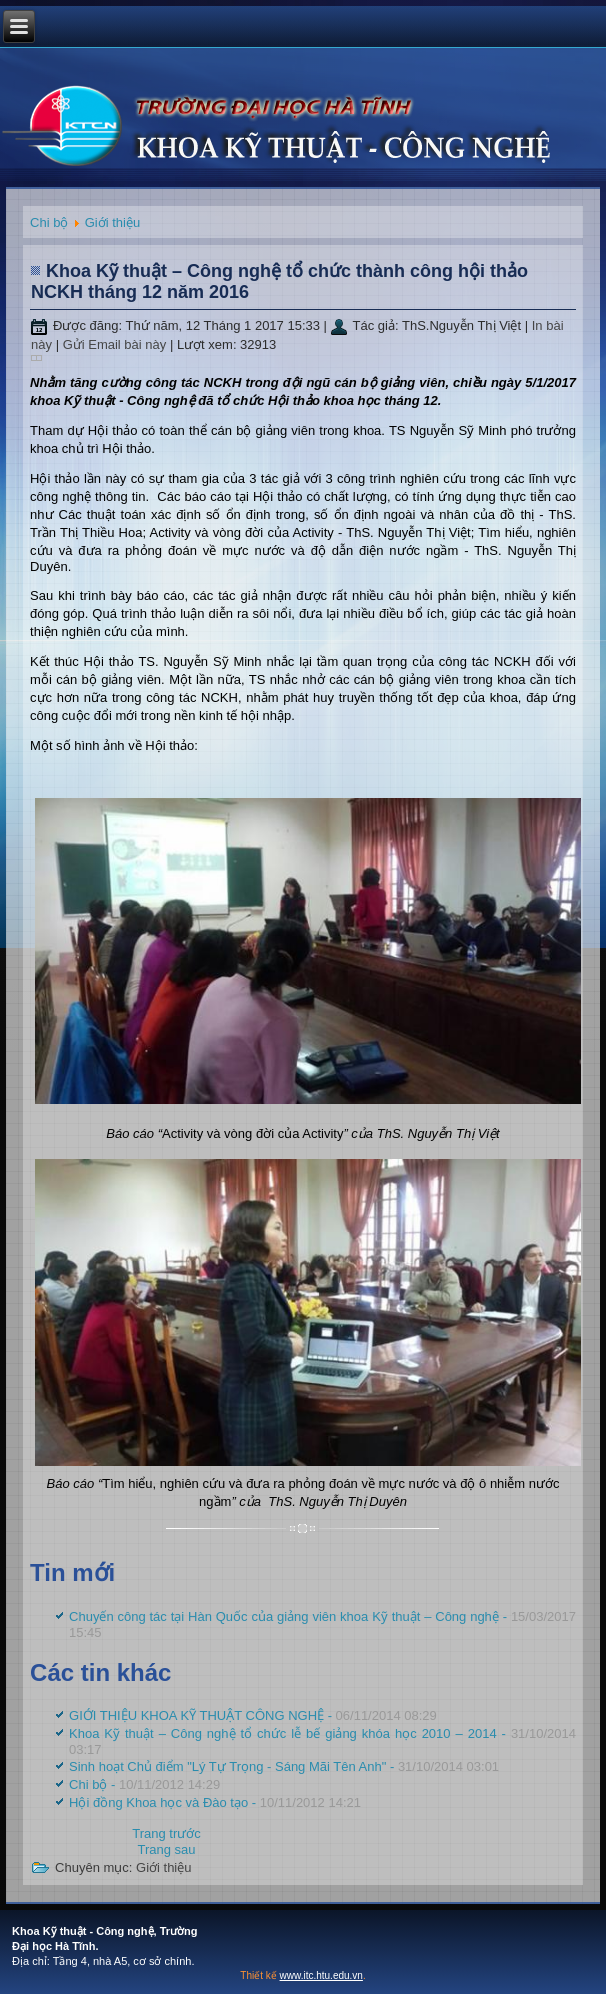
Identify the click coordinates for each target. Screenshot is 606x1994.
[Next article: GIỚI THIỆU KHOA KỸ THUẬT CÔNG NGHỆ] (166, 1849)
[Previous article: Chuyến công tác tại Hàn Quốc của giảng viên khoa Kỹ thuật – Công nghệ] (166, 1833)
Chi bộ (49, 222)
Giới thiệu (112, 222)
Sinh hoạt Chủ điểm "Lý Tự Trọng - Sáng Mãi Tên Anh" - (284, 1766)
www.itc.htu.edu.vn (321, 1975)
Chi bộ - (144, 1784)
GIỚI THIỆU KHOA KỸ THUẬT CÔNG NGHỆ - (253, 1715)
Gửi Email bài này (116, 344)
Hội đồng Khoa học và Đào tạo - (215, 1802)
